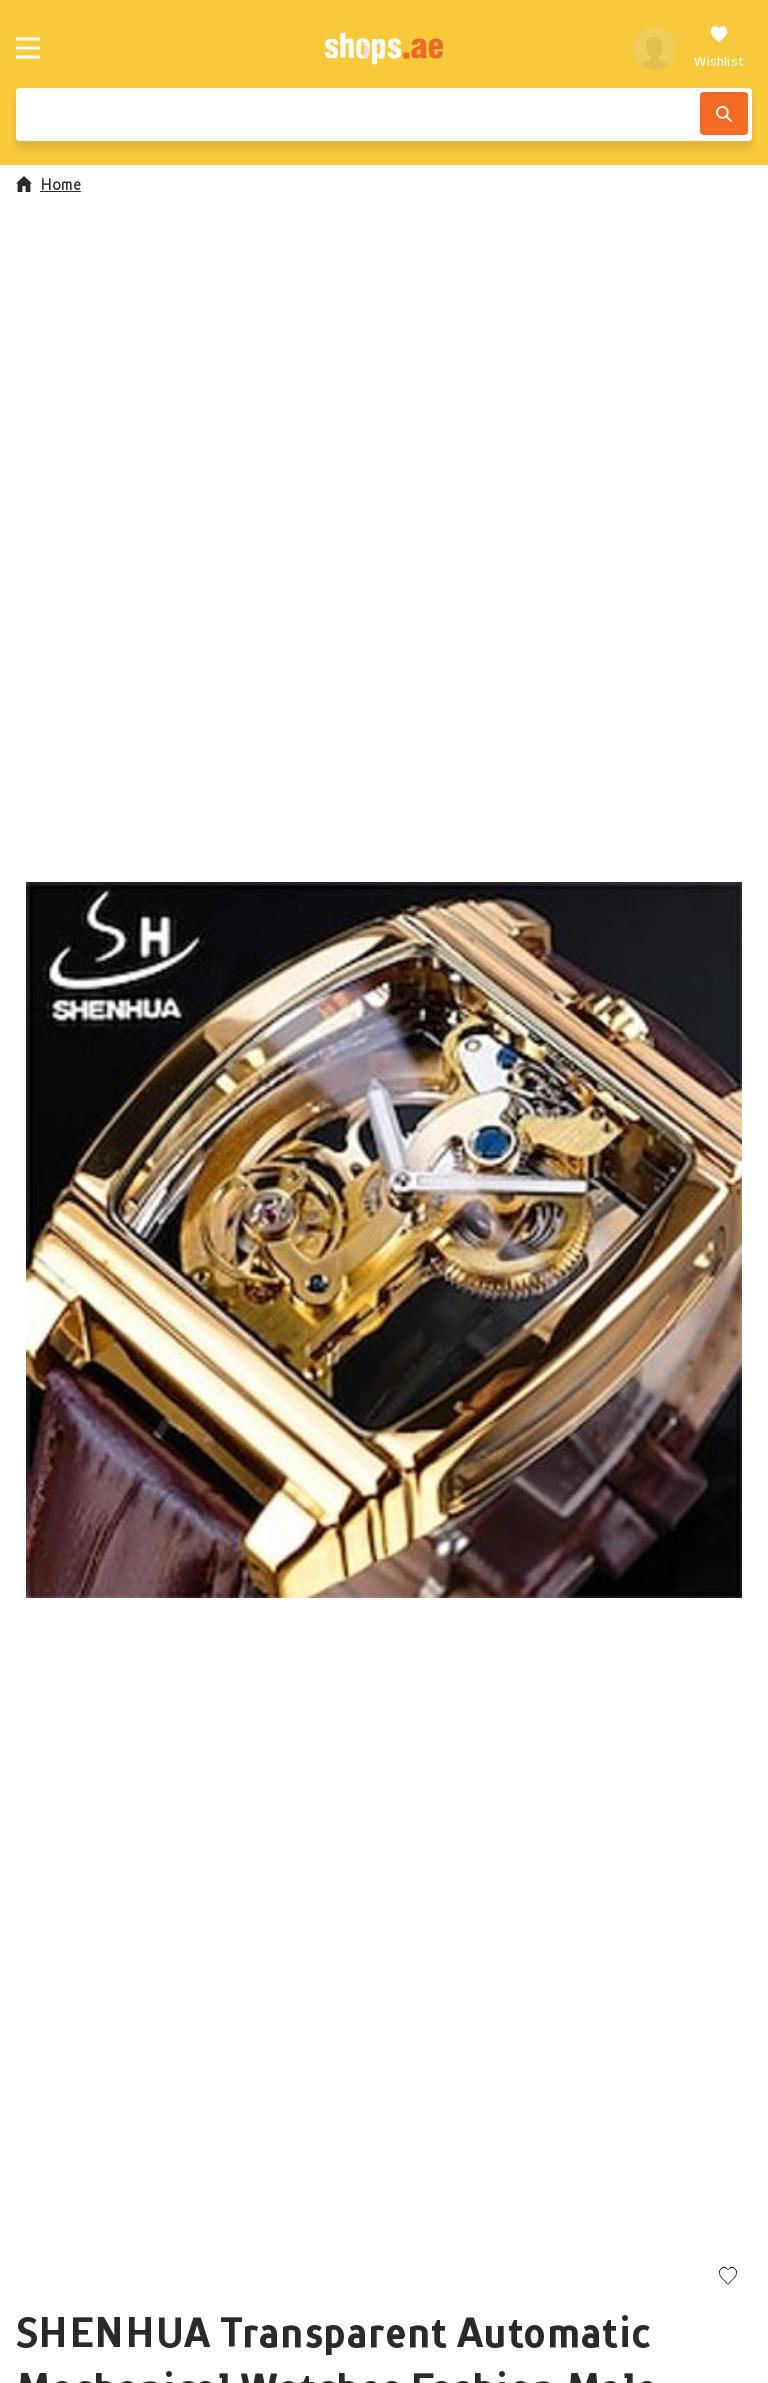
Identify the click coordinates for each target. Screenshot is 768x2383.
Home (48, 184)
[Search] (724, 113)
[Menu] (28, 48)
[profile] (654, 48)
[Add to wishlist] (728, 2277)
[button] (384, 1240)
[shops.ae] (384, 48)
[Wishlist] (719, 48)
